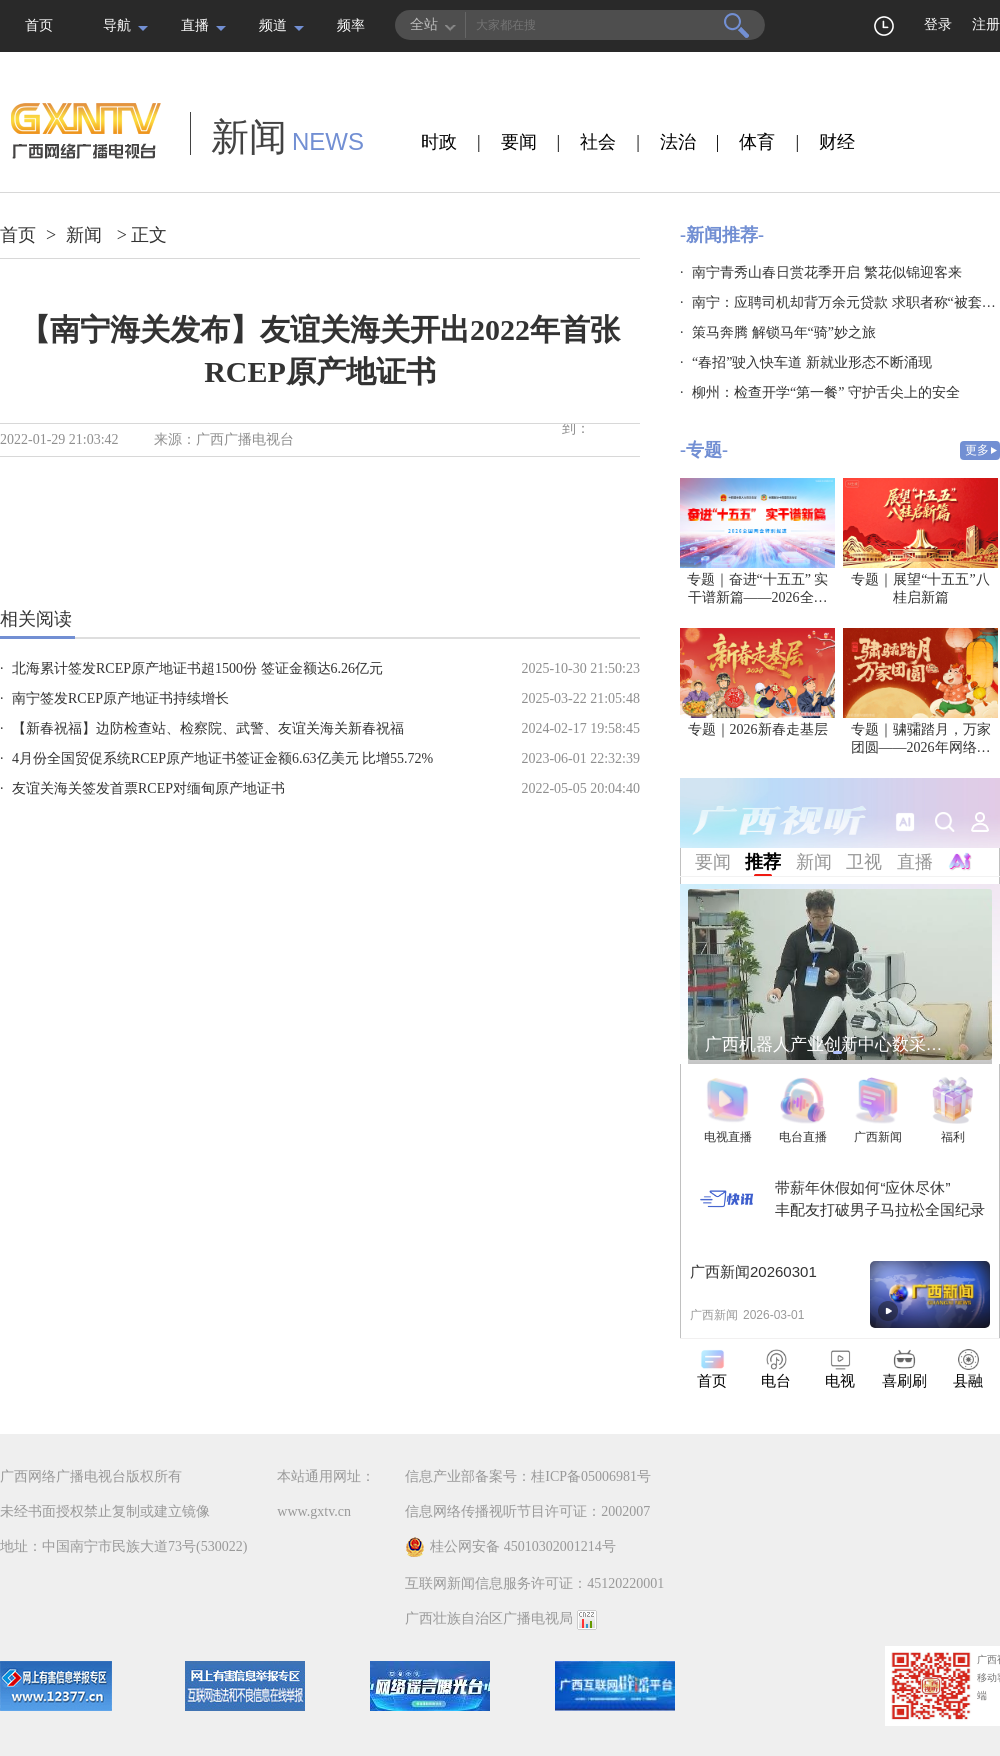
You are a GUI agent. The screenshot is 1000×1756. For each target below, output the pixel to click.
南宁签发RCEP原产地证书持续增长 (120, 698)
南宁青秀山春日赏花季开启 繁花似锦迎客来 (827, 272)
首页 (39, 25)
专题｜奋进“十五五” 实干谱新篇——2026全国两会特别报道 (758, 597)
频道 (273, 25)
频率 (351, 25)
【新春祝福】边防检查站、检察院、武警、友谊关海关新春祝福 (208, 728)
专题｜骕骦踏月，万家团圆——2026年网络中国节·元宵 (921, 747)
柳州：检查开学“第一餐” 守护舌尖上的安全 (826, 392)
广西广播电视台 (245, 439)
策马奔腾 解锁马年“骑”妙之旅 (784, 332)
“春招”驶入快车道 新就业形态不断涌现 (812, 362)
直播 (195, 25)
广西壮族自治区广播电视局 (489, 1618)
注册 (986, 24)
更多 (977, 450)
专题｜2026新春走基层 (758, 729)
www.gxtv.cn (314, 1511)
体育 (757, 142)
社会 (598, 142)
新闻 (84, 235)
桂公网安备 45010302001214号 (510, 1547)
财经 (837, 142)
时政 (439, 142)
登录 (938, 24)
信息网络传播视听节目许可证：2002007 (527, 1511)
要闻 (519, 142)
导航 (117, 25)
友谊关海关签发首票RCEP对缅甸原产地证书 (148, 788)
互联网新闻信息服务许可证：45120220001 (534, 1583)
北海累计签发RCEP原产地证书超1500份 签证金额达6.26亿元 (197, 668)
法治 (678, 142)
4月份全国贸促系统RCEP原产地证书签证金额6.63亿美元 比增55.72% (222, 758)
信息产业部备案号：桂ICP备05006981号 (528, 1476)
